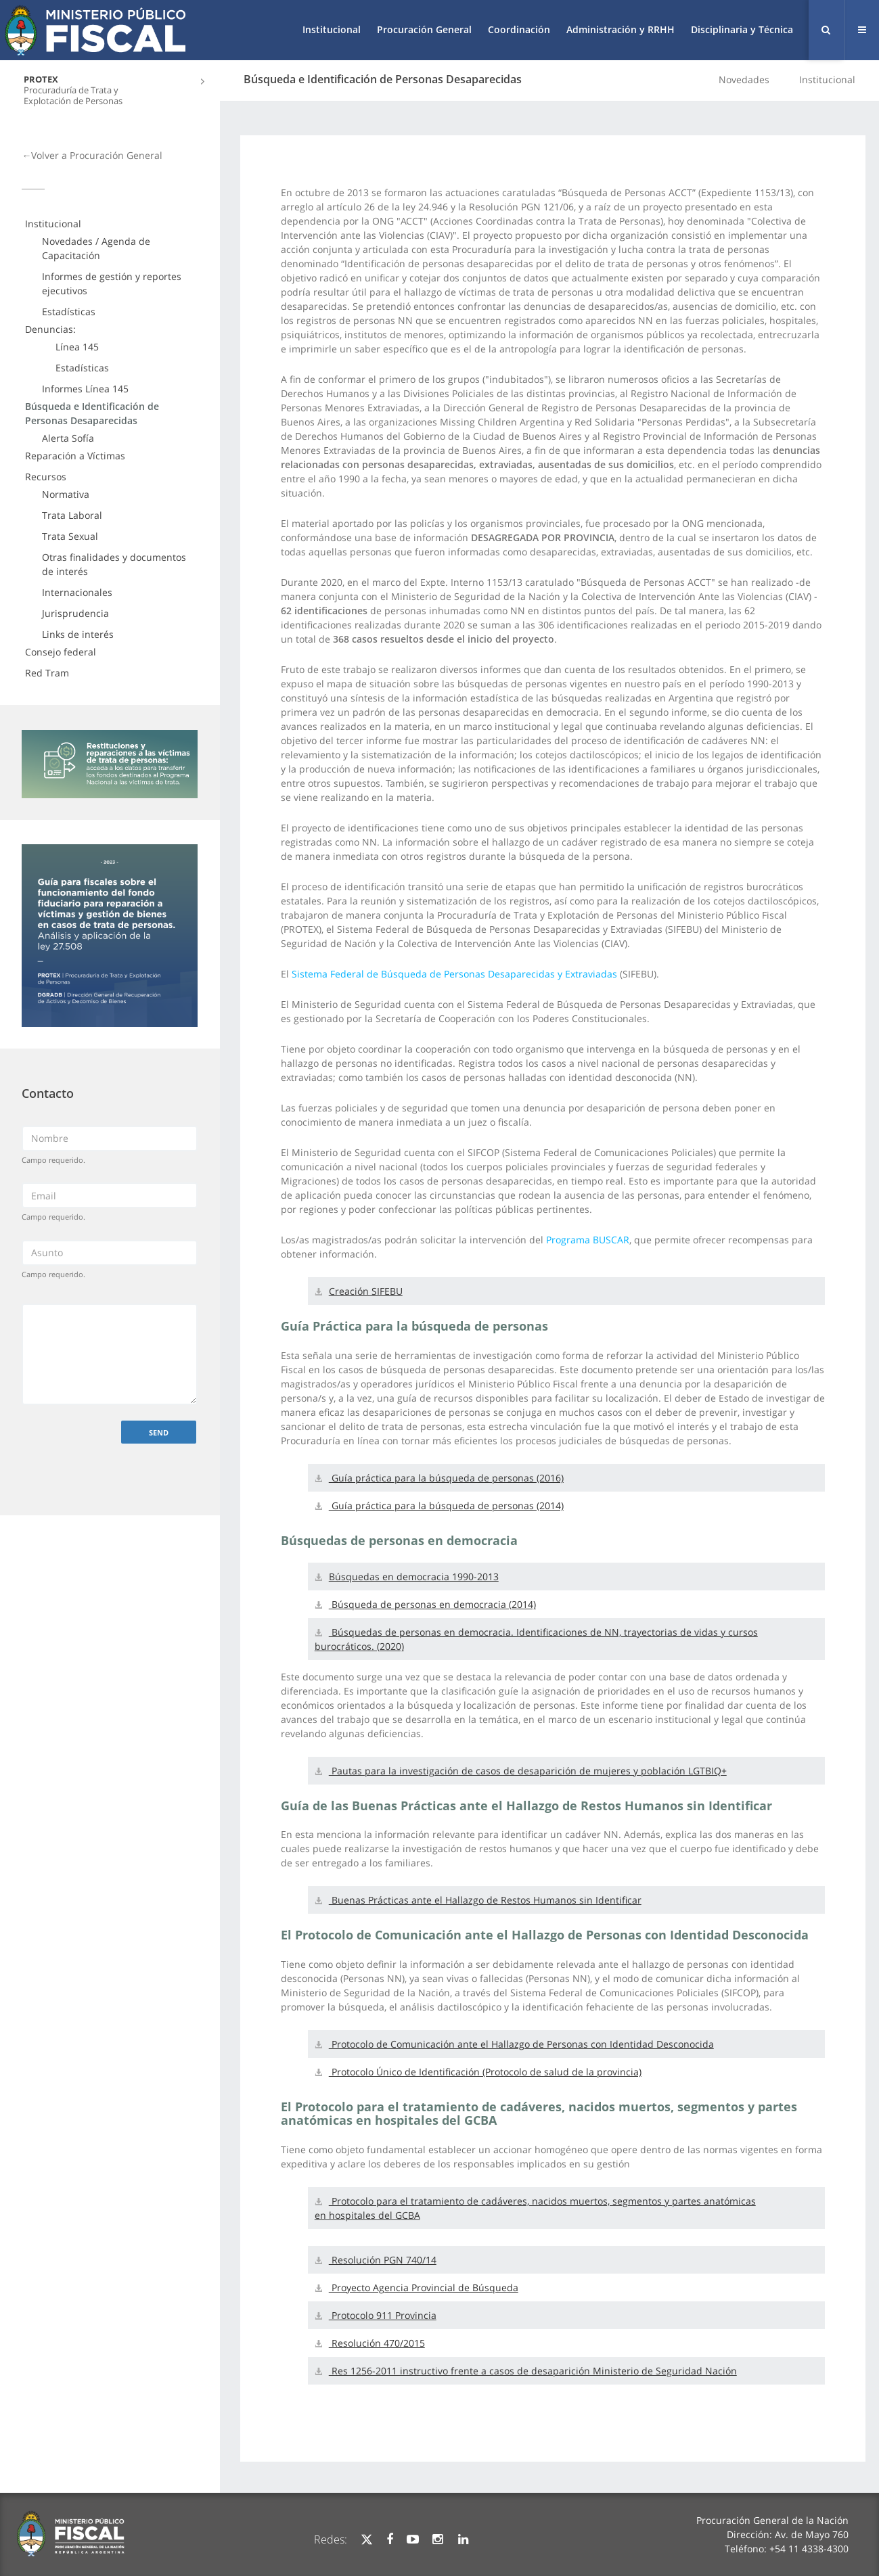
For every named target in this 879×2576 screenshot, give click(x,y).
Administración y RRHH (620, 29)
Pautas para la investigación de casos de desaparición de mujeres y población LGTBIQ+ (528, 1770)
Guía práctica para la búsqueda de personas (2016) (446, 1477)
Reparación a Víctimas (75, 455)
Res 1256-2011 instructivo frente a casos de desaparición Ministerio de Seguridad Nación (533, 2370)
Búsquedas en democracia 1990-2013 (414, 1576)
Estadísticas (68, 311)
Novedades (744, 79)
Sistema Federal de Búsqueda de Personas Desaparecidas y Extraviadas (454, 973)
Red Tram (47, 672)
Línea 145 (77, 346)
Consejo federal (60, 651)
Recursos (45, 476)
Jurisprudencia (75, 613)
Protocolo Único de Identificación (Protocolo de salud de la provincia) (485, 2071)
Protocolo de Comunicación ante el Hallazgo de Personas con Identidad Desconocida (521, 2044)
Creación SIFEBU (366, 1291)
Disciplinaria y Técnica (742, 29)
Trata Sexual (70, 536)
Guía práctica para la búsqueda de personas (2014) (446, 1505)
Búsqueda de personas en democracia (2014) (432, 1604)
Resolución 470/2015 (377, 2343)
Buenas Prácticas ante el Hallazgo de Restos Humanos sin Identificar (485, 1899)
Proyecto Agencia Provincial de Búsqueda (423, 2287)
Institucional (331, 29)
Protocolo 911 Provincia (382, 2315)
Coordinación (519, 29)
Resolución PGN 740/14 (382, 2259)
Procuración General (424, 29)
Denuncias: (50, 329)
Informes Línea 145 (85, 388)
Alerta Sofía (68, 438)
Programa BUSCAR (587, 1239)
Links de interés (78, 634)
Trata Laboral (72, 515)
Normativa (65, 494)
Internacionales (77, 592)
